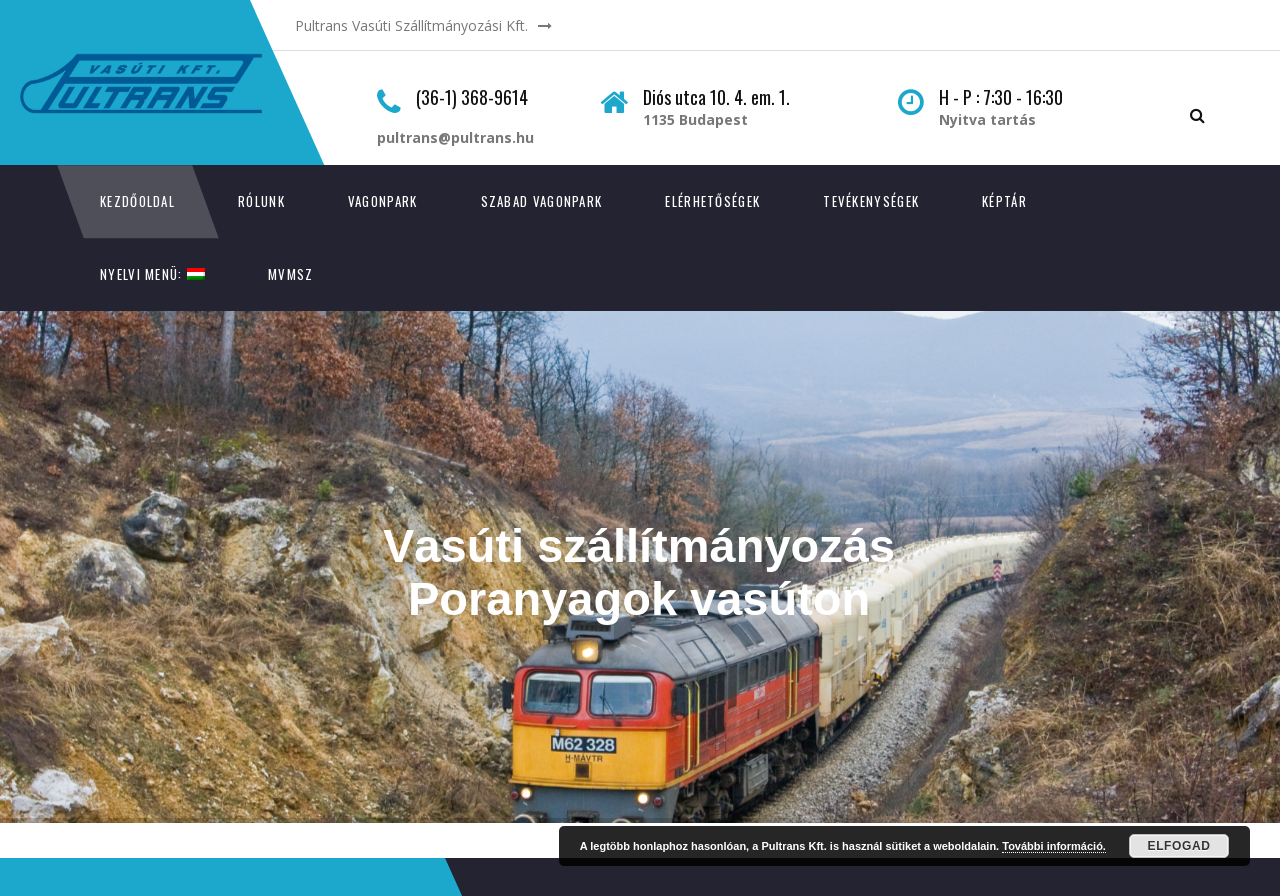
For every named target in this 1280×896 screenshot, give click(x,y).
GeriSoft (205, 848)
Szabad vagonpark (542, 201)
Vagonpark (383, 201)
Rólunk (261, 201)
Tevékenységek (871, 201)
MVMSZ (291, 274)
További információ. (1054, 846)
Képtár (1004, 201)
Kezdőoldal (137, 201)
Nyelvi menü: (152, 274)
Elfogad (1179, 846)
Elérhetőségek (712, 201)
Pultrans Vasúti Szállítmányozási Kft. (411, 25)
